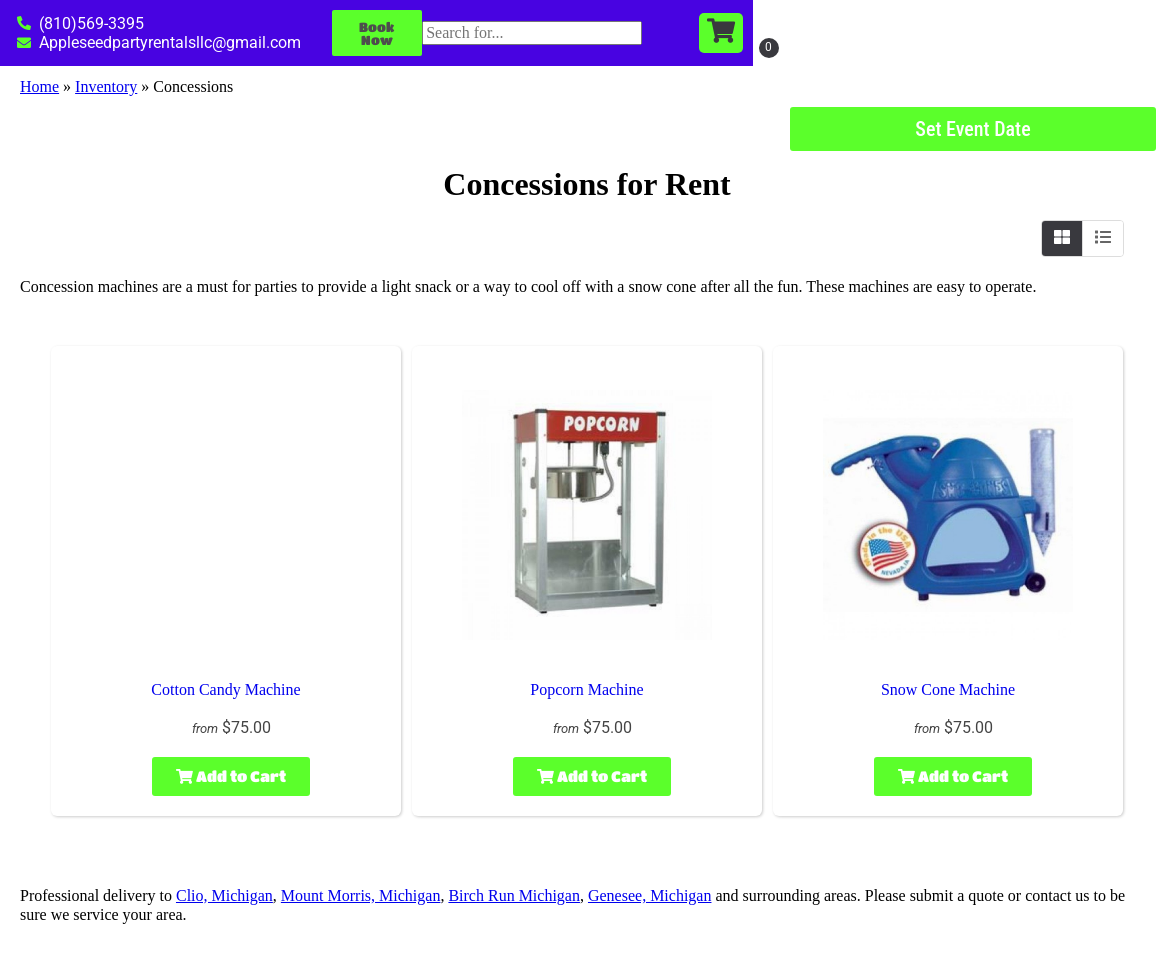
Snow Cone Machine (948, 689)
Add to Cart (231, 776)
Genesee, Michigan (650, 895)
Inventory (106, 86)
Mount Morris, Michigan (361, 895)
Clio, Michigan (224, 895)
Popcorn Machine (586, 689)
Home (39, 86)
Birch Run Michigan (514, 895)
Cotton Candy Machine (225, 689)
